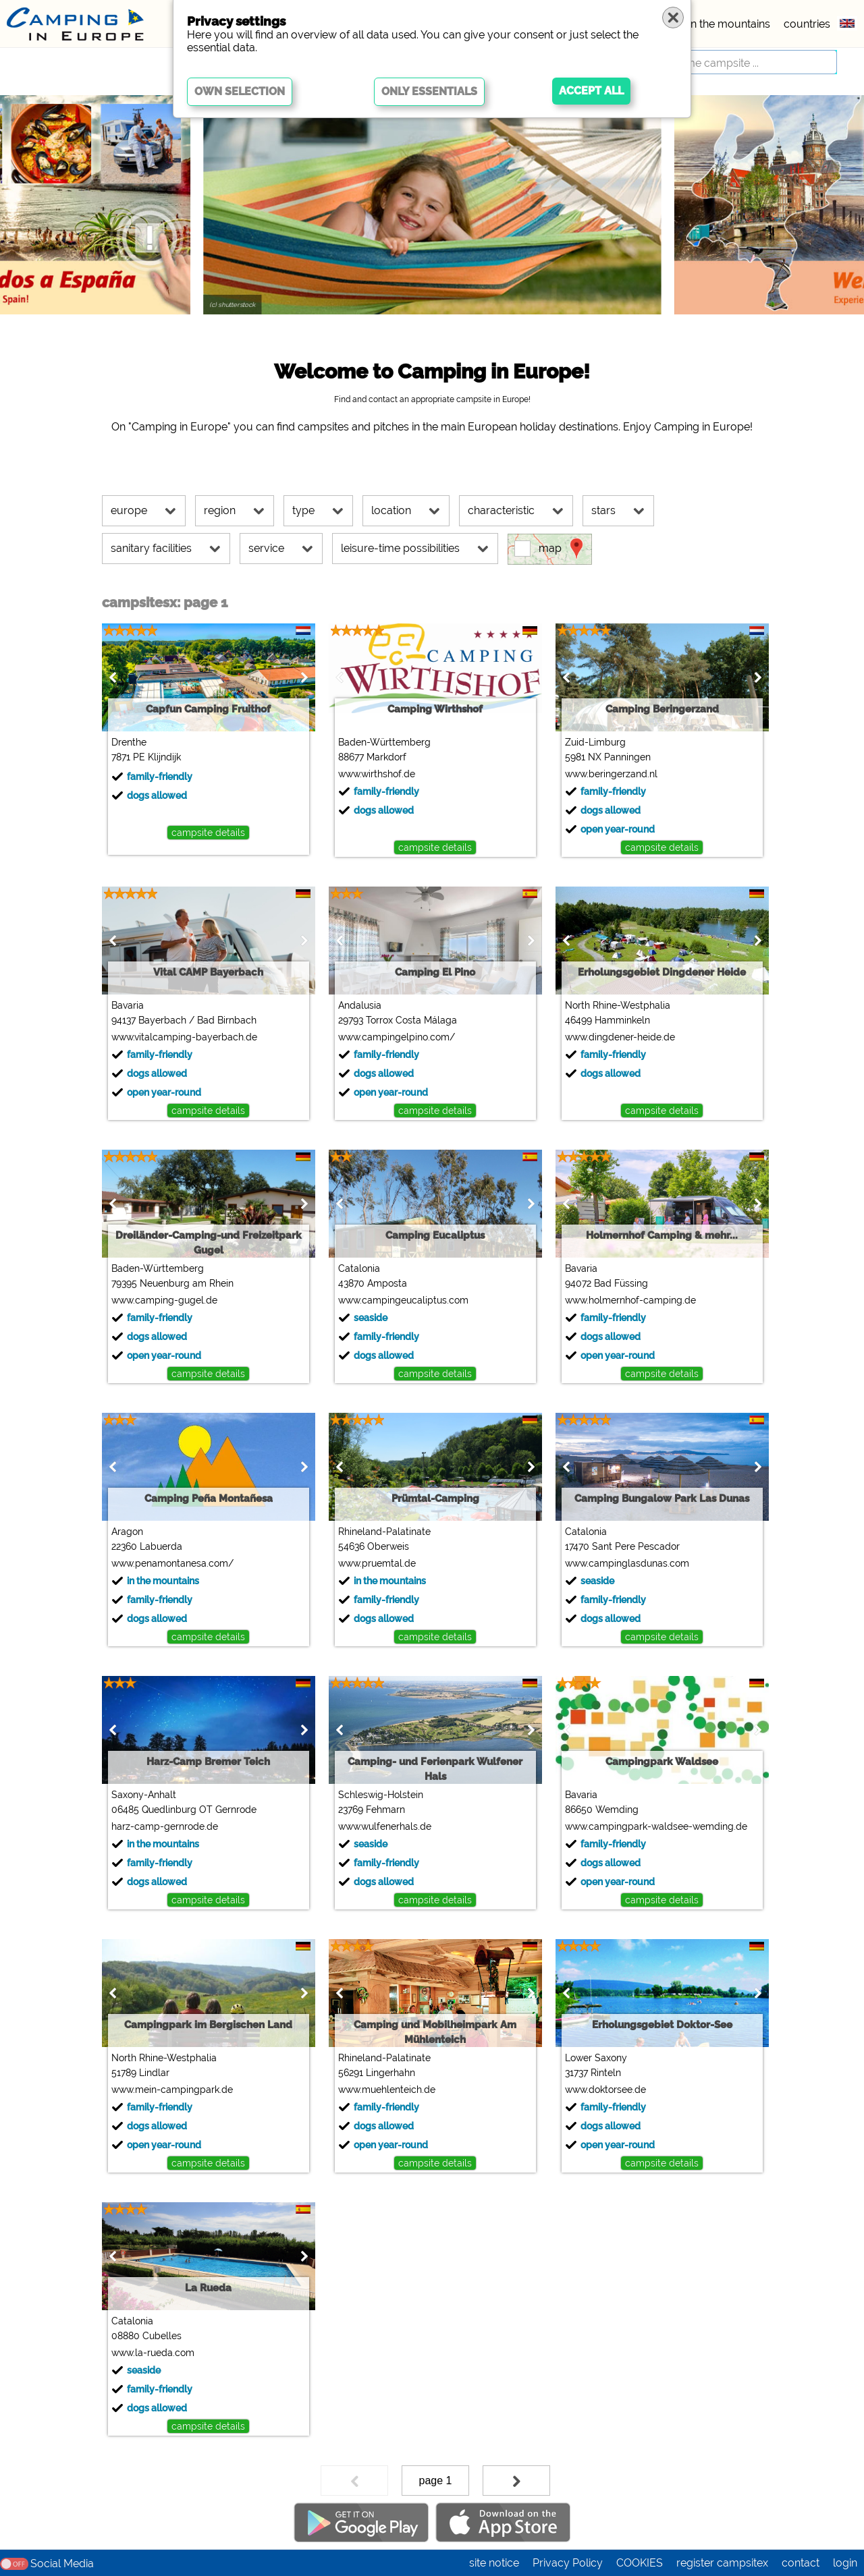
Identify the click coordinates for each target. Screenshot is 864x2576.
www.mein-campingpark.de (172, 2089)
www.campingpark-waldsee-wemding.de (656, 1826)
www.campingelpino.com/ (396, 1037)
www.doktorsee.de (605, 2089)
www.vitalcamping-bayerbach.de (184, 1037)
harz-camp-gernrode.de (164, 1826)
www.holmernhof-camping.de (630, 1300)
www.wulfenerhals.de (384, 1826)
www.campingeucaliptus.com (403, 1300)
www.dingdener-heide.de (620, 1037)
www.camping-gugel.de (164, 1300)
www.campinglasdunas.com (627, 1563)
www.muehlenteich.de (386, 2089)
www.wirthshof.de (376, 773)
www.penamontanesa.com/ (172, 1563)
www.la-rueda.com (152, 2352)
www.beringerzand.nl (611, 773)
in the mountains (729, 24)
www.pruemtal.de (377, 1563)
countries (807, 24)
